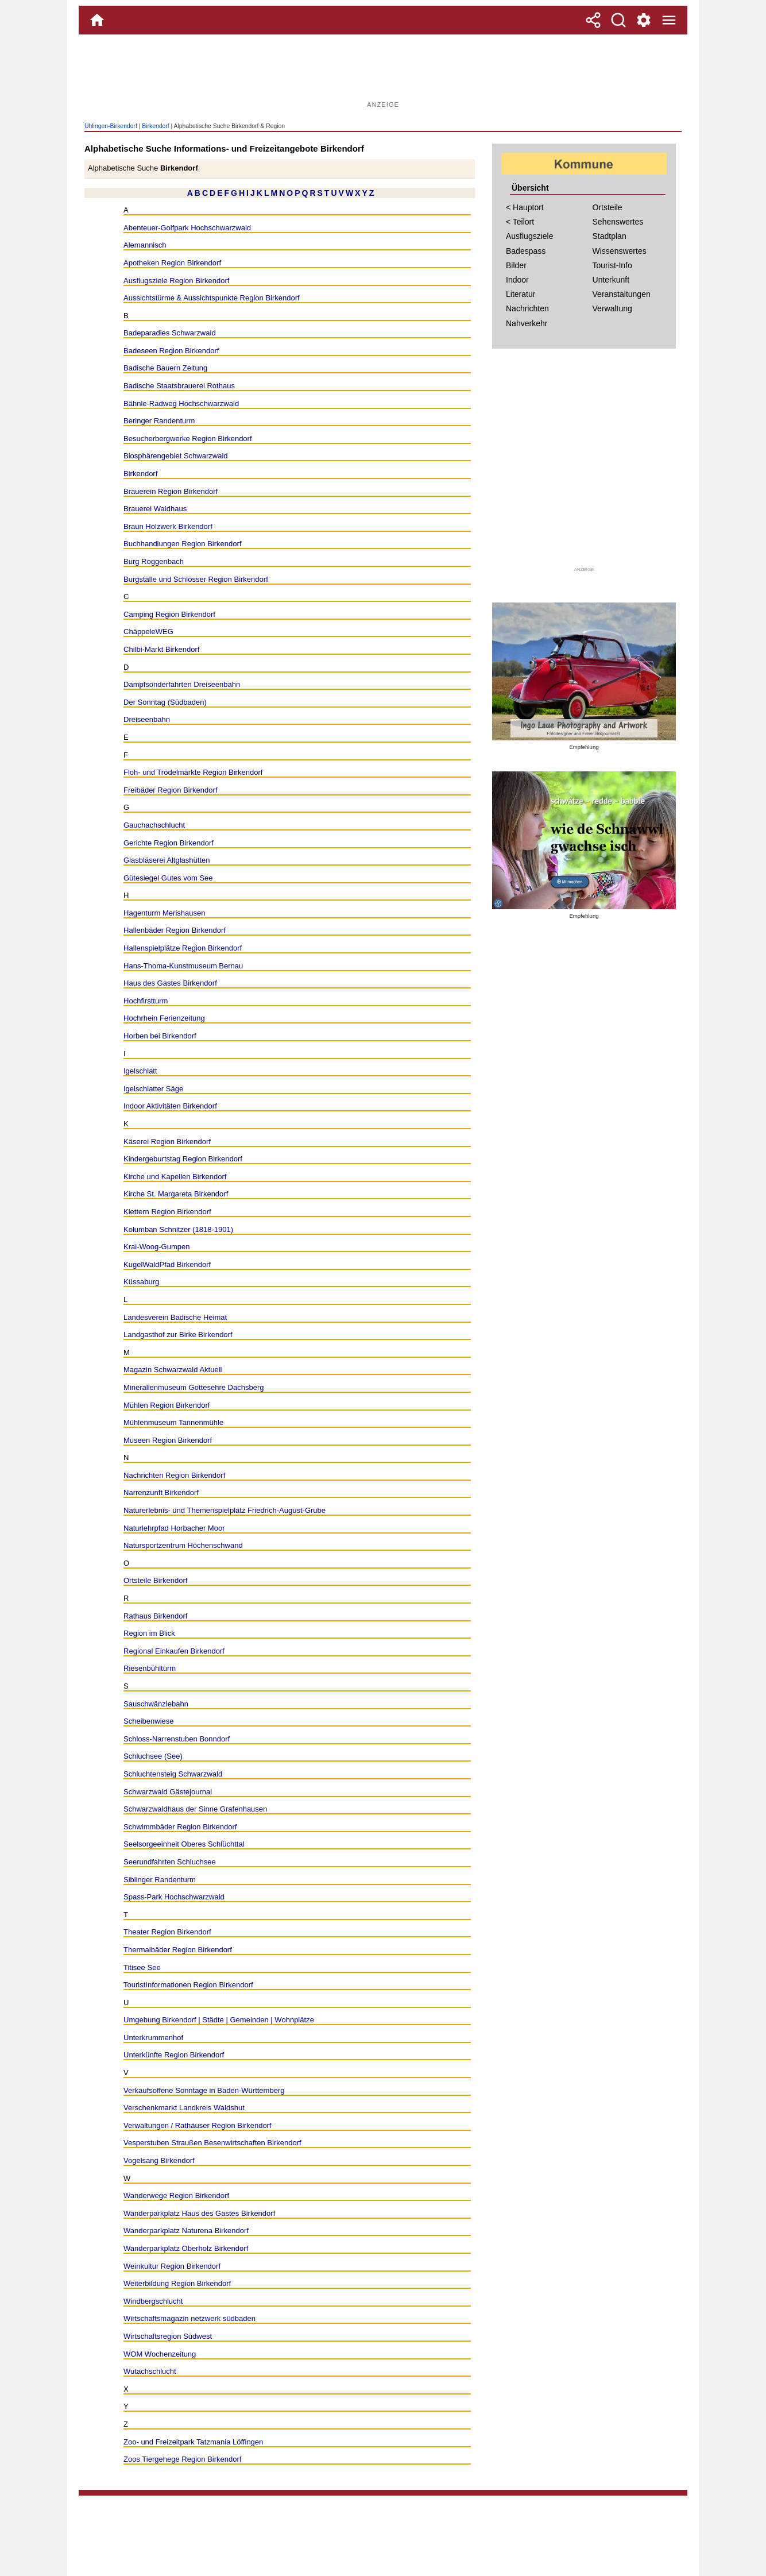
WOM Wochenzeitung (159, 2354)
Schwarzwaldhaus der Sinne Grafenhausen (195, 1809)
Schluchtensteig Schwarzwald (172, 1774)
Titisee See (142, 1967)
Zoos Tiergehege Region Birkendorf (182, 2459)
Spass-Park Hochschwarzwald (174, 1897)
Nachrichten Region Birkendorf (174, 1475)
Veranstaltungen (622, 294)
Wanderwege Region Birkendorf (176, 2195)
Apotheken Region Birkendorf (172, 262)
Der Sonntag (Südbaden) (165, 702)
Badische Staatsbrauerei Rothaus (179, 385)
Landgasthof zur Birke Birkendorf (178, 1334)
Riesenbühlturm (149, 1668)
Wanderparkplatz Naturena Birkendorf (186, 2230)
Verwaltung (612, 308)
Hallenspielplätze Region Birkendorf (182, 948)
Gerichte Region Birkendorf (168, 843)
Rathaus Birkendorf (155, 1616)
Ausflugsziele (530, 236)
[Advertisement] (383, 72)
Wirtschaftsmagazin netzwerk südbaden (189, 2318)
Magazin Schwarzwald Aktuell (172, 1369)
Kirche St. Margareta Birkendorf (175, 1193)
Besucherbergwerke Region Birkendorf (187, 438)
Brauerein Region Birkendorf (170, 491)
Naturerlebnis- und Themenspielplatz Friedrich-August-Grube (224, 1510)
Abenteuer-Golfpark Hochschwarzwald (187, 227)
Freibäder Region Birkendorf (170, 790)
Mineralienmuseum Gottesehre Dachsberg (193, 1387)
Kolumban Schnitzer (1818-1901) (178, 1229)
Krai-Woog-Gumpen (156, 1246)
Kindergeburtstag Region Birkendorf (182, 1158)
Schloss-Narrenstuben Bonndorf (176, 1739)
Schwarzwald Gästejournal (167, 1791)
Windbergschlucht (153, 2301)
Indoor (517, 279)
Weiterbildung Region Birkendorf (177, 2283)
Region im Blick (149, 1633)
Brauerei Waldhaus (155, 508)
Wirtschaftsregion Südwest (167, 2336)
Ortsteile (607, 207)
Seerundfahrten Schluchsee (169, 1861)
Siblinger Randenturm (159, 1879)
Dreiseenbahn (146, 719)
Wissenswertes (620, 251)
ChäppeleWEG (148, 631)
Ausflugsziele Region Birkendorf (176, 280)
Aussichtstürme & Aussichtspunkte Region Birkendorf (211, 297)
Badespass (526, 251)
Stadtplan (609, 236)
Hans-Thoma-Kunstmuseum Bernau (183, 965)
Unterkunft (611, 279)
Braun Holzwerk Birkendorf (167, 526)
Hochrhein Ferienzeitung (164, 1018)
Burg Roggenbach (153, 561)
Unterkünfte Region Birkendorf (173, 2054)
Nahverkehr (526, 323)
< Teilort (520, 221)
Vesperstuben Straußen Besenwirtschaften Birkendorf (212, 2142)
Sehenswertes (618, 221)
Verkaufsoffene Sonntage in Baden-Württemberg (204, 2090)
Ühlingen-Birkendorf (110, 126)
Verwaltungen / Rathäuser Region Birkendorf (197, 2125)
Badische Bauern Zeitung (165, 368)
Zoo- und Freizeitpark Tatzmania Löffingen (193, 2442)
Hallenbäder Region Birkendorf (174, 930)
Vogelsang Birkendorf (159, 2160)
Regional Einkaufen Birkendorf (174, 1651)
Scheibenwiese (148, 1721)
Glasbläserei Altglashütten (166, 860)
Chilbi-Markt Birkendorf (161, 649)
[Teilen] (593, 20)
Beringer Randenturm (159, 420)
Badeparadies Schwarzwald (169, 333)
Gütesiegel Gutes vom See (168, 878)
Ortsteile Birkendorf (155, 1580)
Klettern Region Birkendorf (167, 1211)
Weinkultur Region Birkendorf (171, 2266)
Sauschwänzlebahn (155, 1704)
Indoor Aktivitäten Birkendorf (170, 1106)
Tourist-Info (612, 265)
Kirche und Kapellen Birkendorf (174, 1176)
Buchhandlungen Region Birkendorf (182, 543)
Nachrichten (527, 308)
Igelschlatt (140, 1071)
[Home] (97, 20)
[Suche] (618, 20)
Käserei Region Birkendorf (167, 1141)
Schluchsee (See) (153, 1756)
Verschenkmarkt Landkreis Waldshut (184, 2107)
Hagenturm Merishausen (164, 913)
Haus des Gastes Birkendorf (170, 983)
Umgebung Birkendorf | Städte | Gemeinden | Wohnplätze (218, 2019)
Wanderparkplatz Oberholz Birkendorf (185, 2248)
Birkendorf (155, 126)
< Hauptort (525, 207)
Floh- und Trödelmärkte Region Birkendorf (192, 772)
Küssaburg (141, 1281)
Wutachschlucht (149, 2371)
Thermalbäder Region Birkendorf (177, 1949)
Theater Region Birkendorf (167, 1932)
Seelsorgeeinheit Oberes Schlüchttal (184, 1844)
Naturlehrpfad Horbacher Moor (174, 1528)
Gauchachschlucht (154, 825)
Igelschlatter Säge (153, 1088)
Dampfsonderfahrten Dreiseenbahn (181, 684)
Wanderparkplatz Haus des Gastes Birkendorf (199, 2213)
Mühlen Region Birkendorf (166, 1405)
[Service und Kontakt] (643, 20)
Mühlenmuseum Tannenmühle (173, 1422)
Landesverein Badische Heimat (175, 1317)
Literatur (520, 294)
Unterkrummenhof (153, 2037)
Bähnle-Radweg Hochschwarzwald (181, 403)
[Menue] (669, 20)
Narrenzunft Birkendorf (161, 1492)
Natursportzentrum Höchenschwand (183, 1545)
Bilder (516, 265)
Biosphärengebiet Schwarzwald (175, 455)
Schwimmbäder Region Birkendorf (180, 1826)
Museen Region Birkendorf (167, 1440)
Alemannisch (145, 245)
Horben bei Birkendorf (159, 1036)
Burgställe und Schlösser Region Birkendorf (195, 579)
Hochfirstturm (145, 1001)
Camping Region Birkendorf (169, 614)
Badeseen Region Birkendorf (171, 350)
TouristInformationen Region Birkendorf (188, 1984)
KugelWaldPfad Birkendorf (167, 1264)
